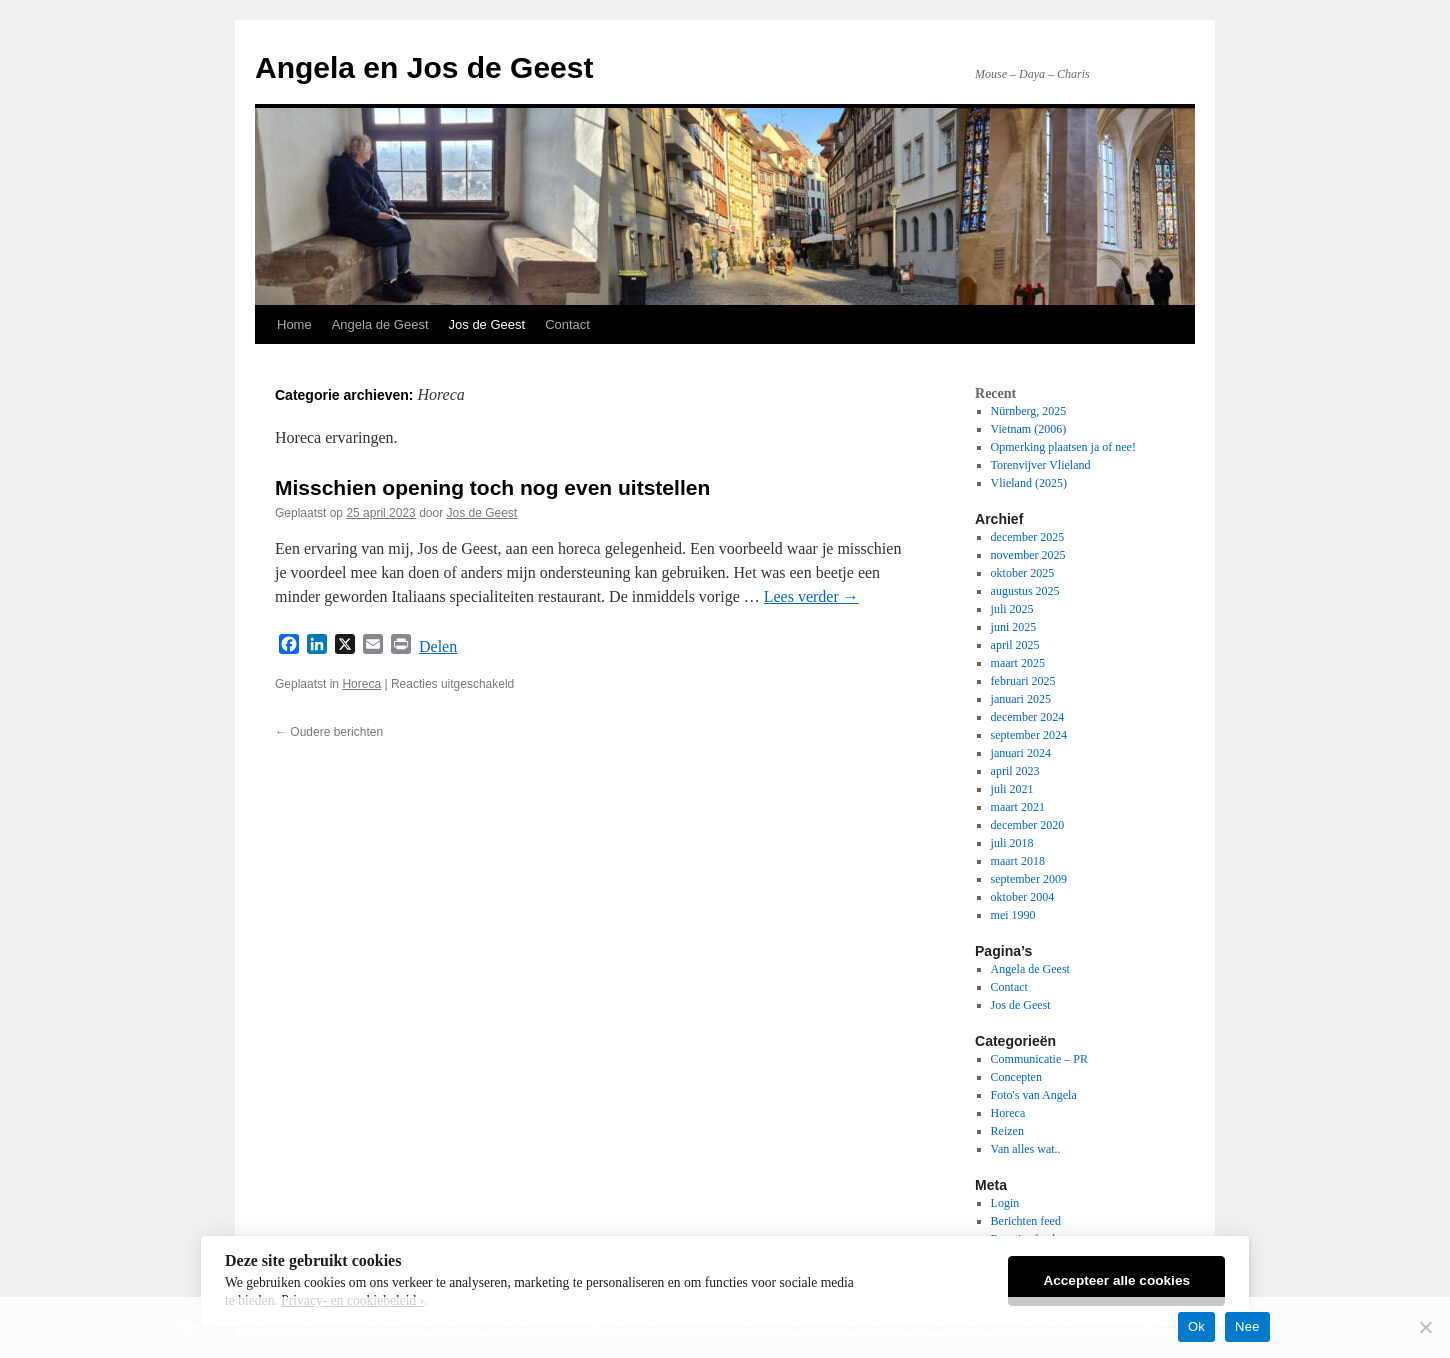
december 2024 (1028, 717)
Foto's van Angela (1034, 1095)
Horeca (361, 684)
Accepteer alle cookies (1116, 1280)
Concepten (1016, 1077)
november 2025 (1028, 555)
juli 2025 (1012, 609)
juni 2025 (1014, 627)
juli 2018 (1012, 843)
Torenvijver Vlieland (1041, 465)
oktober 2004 (1023, 897)
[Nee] (1425, 1327)
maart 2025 (1018, 663)
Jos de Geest (487, 324)
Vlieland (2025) (1029, 483)
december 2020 (1028, 825)
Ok (1196, 1326)
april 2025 (1015, 645)
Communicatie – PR (1039, 1059)
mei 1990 (1013, 915)
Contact (567, 324)
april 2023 (1015, 771)
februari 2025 (1023, 681)
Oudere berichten (329, 732)
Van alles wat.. (1026, 1149)
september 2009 (1029, 879)
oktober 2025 (1023, 573)
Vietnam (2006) (1029, 429)
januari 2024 (1021, 753)
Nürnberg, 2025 (1029, 411)
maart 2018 (1018, 861)
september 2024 (1029, 735)
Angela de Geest (380, 324)
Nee (1247, 1326)
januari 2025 (1021, 699)
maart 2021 (1018, 807)
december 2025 (1028, 537)
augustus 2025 (1025, 591)
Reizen (1007, 1131)
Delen (438, 646)
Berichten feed (1026, 1221)
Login (1005, 1203)
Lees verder (811, 596)
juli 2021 (1012, 789)
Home (294, 324)
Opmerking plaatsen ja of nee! (1063, 447)
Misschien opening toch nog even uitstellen (492, 487)
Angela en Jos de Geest (424, 67)
